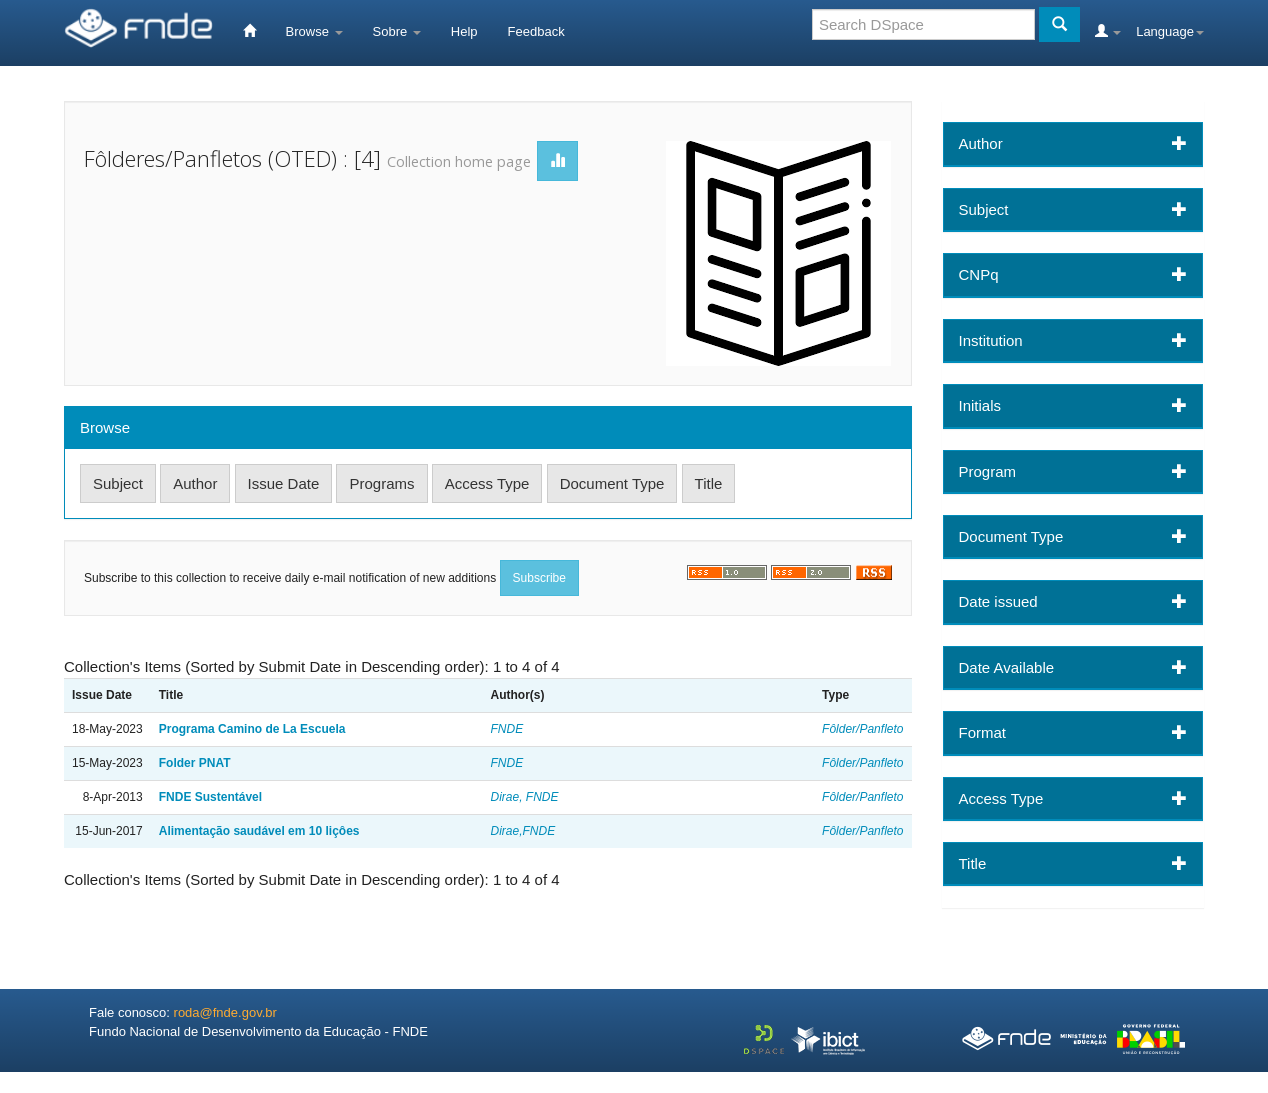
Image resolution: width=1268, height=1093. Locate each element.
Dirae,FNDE (523, 831)
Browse (314, 31)
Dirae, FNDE (525, 797)
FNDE (507, 729)
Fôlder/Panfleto (862, 729)
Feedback (536, 31)
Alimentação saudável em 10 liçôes (259, 831)
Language (1170, 31)
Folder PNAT (195, 763)
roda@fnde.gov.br (225, 1012)
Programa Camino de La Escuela (252, 729)
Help (464, 31)
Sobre (397, 31)
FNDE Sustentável (210, 797)
